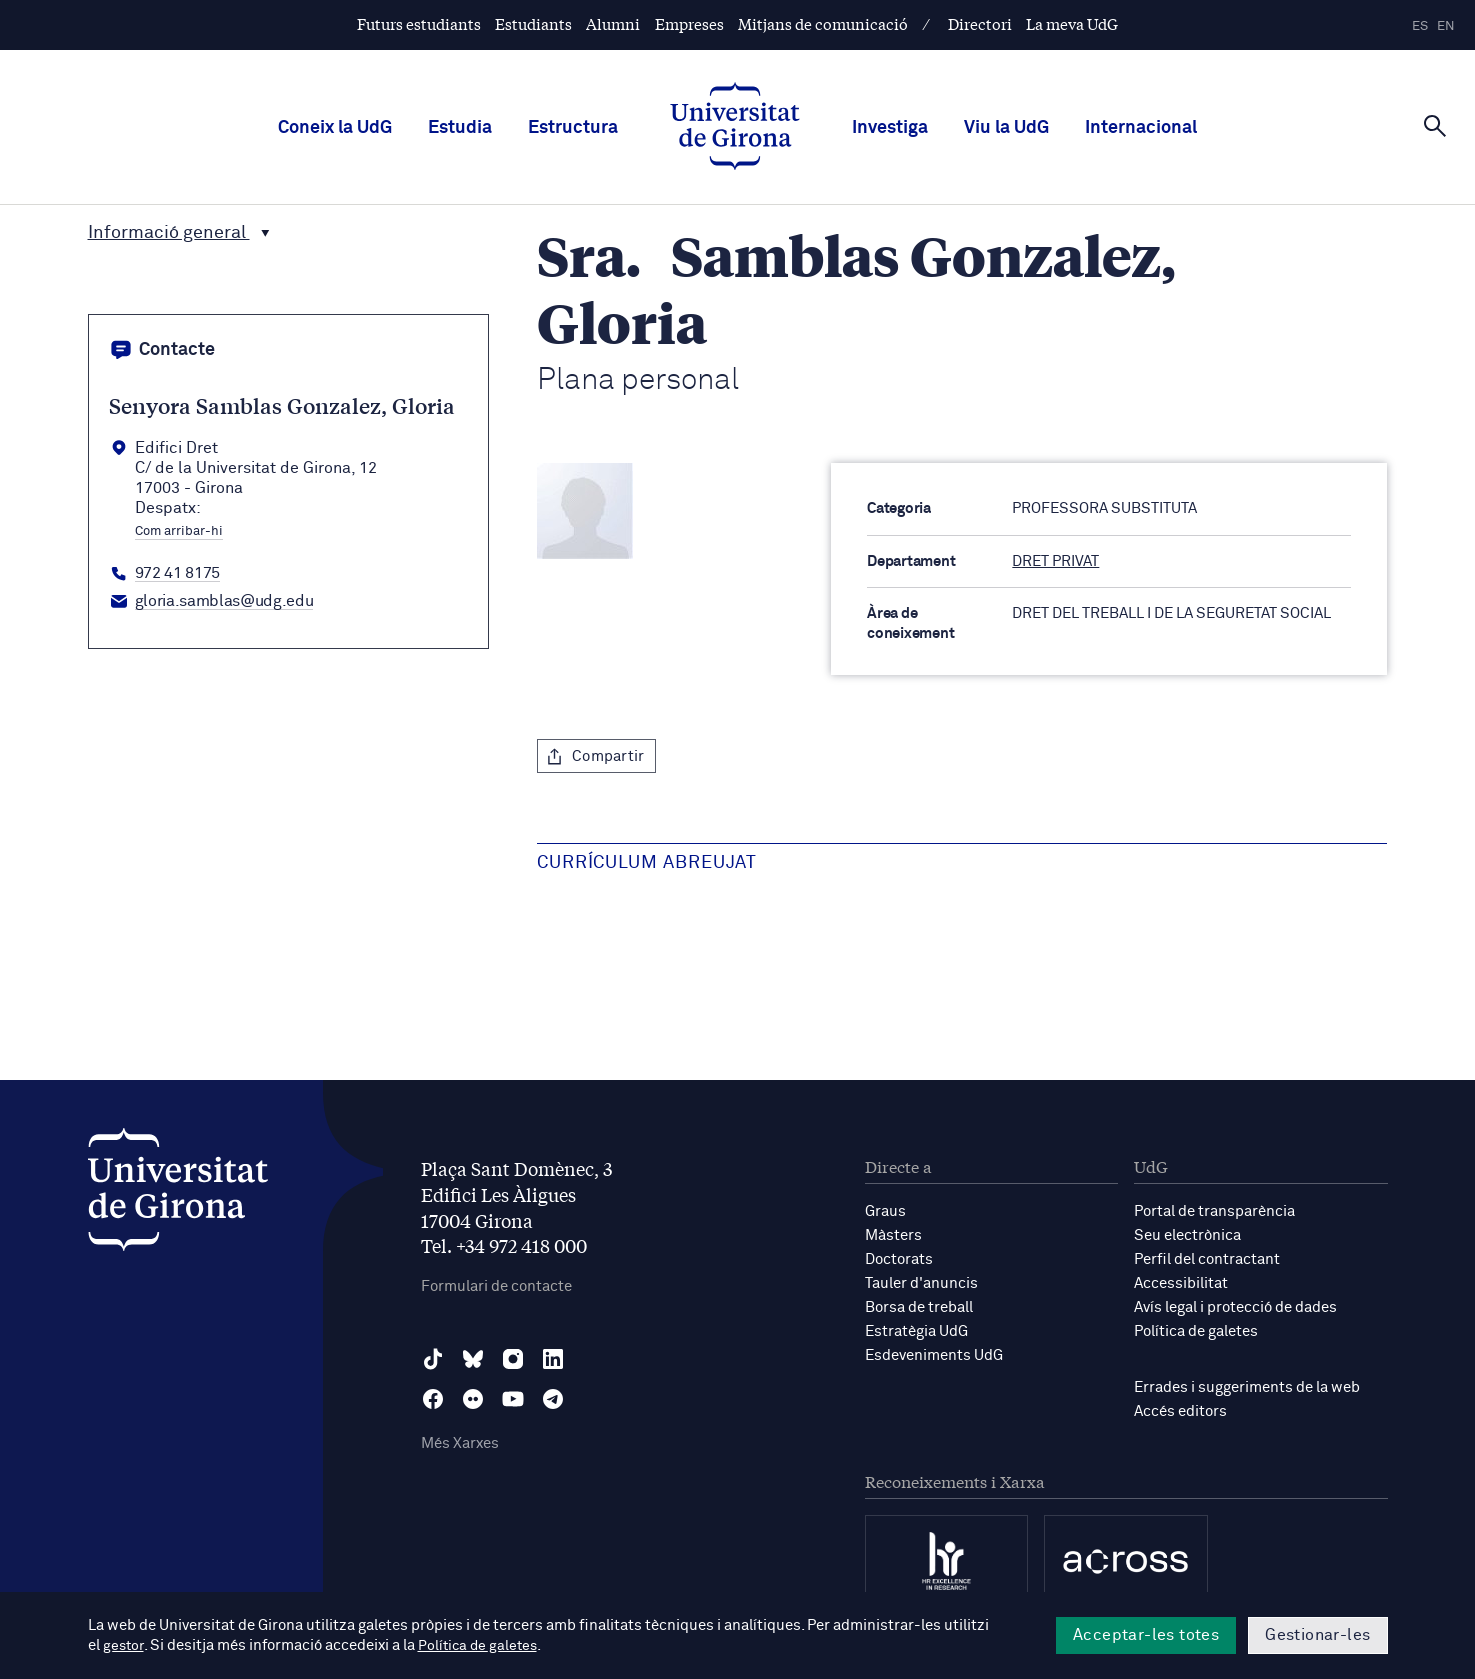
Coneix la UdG (335, 128)
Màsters (893, 1235)
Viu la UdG (1006, 128)
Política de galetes (1196, 1331)
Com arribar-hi (179, 532)
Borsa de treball (919, 1307)
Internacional (1141, 128)
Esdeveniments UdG (934, 1355)
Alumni (613, 23)
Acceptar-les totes (1146, 1635)
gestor (124, 1645)
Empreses (689, 23)
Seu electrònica (1187, 1235)
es (1420, 26)
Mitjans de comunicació (823, 23)
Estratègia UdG (916, 1331)
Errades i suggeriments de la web (1247, 1387)
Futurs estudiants (419, 23)
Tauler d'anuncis (921, 1283)
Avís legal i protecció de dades (1235, 1307)
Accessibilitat (1181, 1283)
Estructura (573, 128)
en (1446, 26)
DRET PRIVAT (1055, 561)
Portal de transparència (1214, 1211)
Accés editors (1180, 1411)
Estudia (460, 128)
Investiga (890, 128)
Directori (980, 23)
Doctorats (899, 1259)
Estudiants (533, 23)
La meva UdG (1072, 23)
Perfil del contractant (1207, 1259)
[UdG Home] (735, 128)
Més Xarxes (460, 1443)
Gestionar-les (1317, 1635)
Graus (885, 1211)
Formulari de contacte (496, 1286)
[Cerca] (1435, 126)
